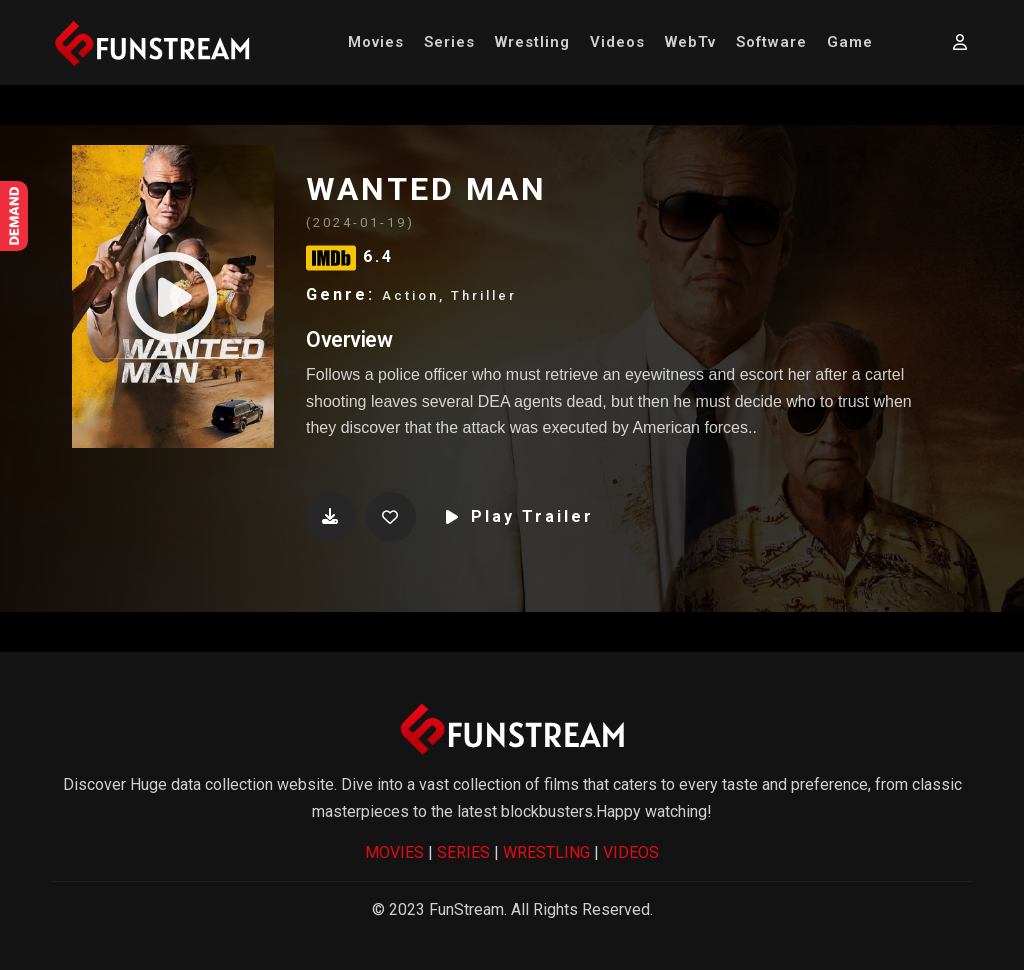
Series (449, 42)
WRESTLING (546, 852)
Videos (617, 42)
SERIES (463, 852)
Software (771, 42)
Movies (376, 42)
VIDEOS (631, 852)
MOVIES (394, 852)
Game (850, 42)
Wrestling (532, 42)
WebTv (690, 42)
